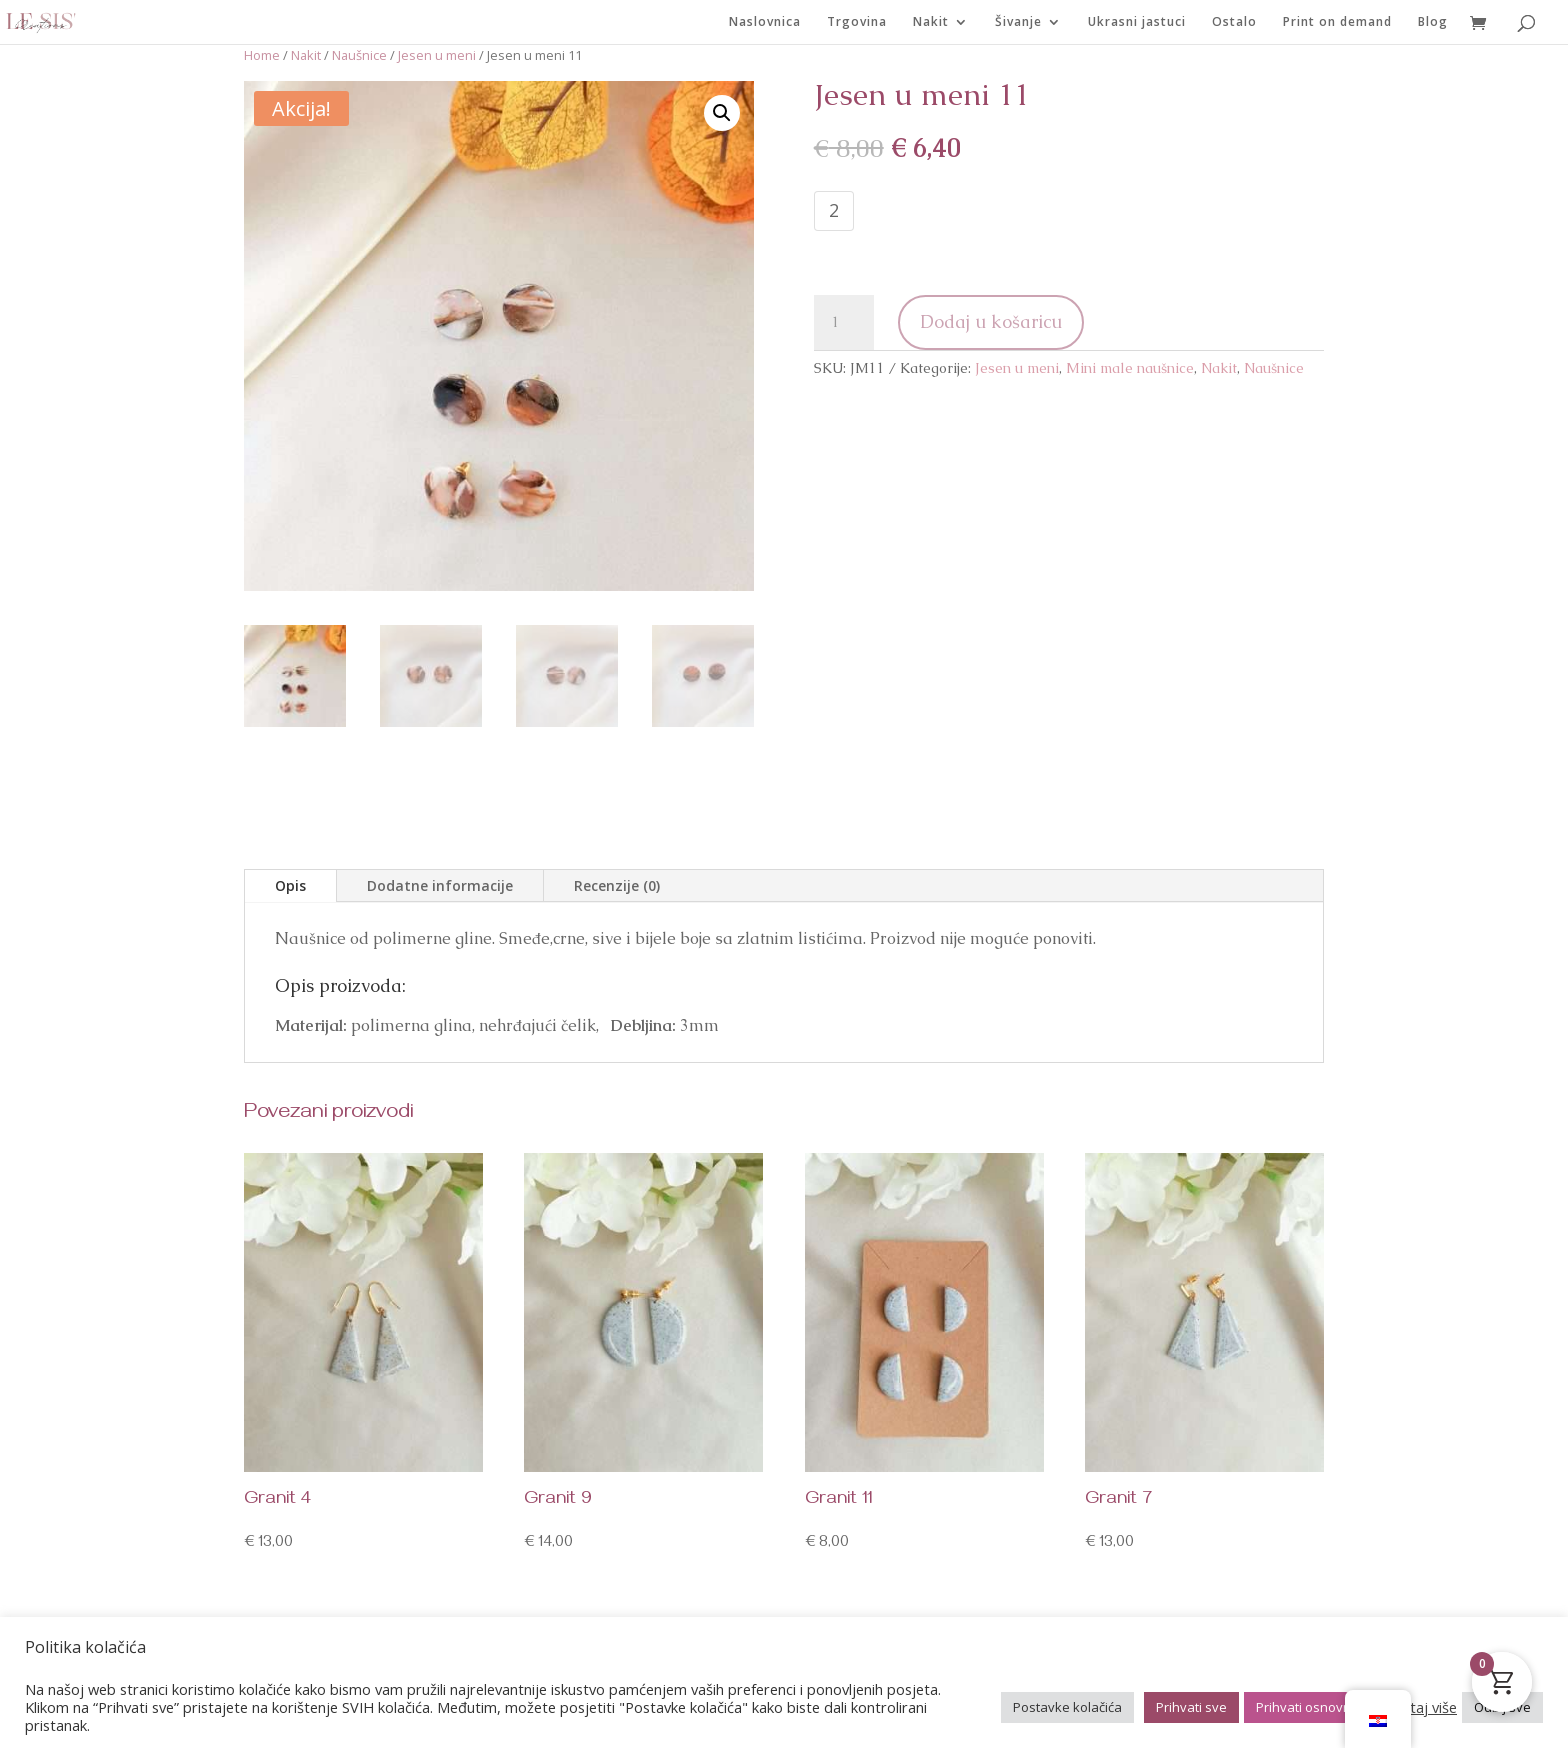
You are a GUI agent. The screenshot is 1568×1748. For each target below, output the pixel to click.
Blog (1433, 22)
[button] (722, 113)
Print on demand (1337, 22)
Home (262, 55)
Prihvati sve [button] (1191, 1707)
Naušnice (359, 55)
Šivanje (1018, 22)
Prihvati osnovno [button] (1307, 1707)
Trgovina (857, 22)
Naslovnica (765, 22)
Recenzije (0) (617, 885)
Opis (290, 885)
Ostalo (1234, 22)
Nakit (931, 22)
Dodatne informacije (440, 885)
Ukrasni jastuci (1137, 22)
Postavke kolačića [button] (1067, 1707)
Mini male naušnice (1130, 368)
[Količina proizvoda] (844, 323)
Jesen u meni (437, 55)
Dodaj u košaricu (991, 321)
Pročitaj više (1416, 1707)
